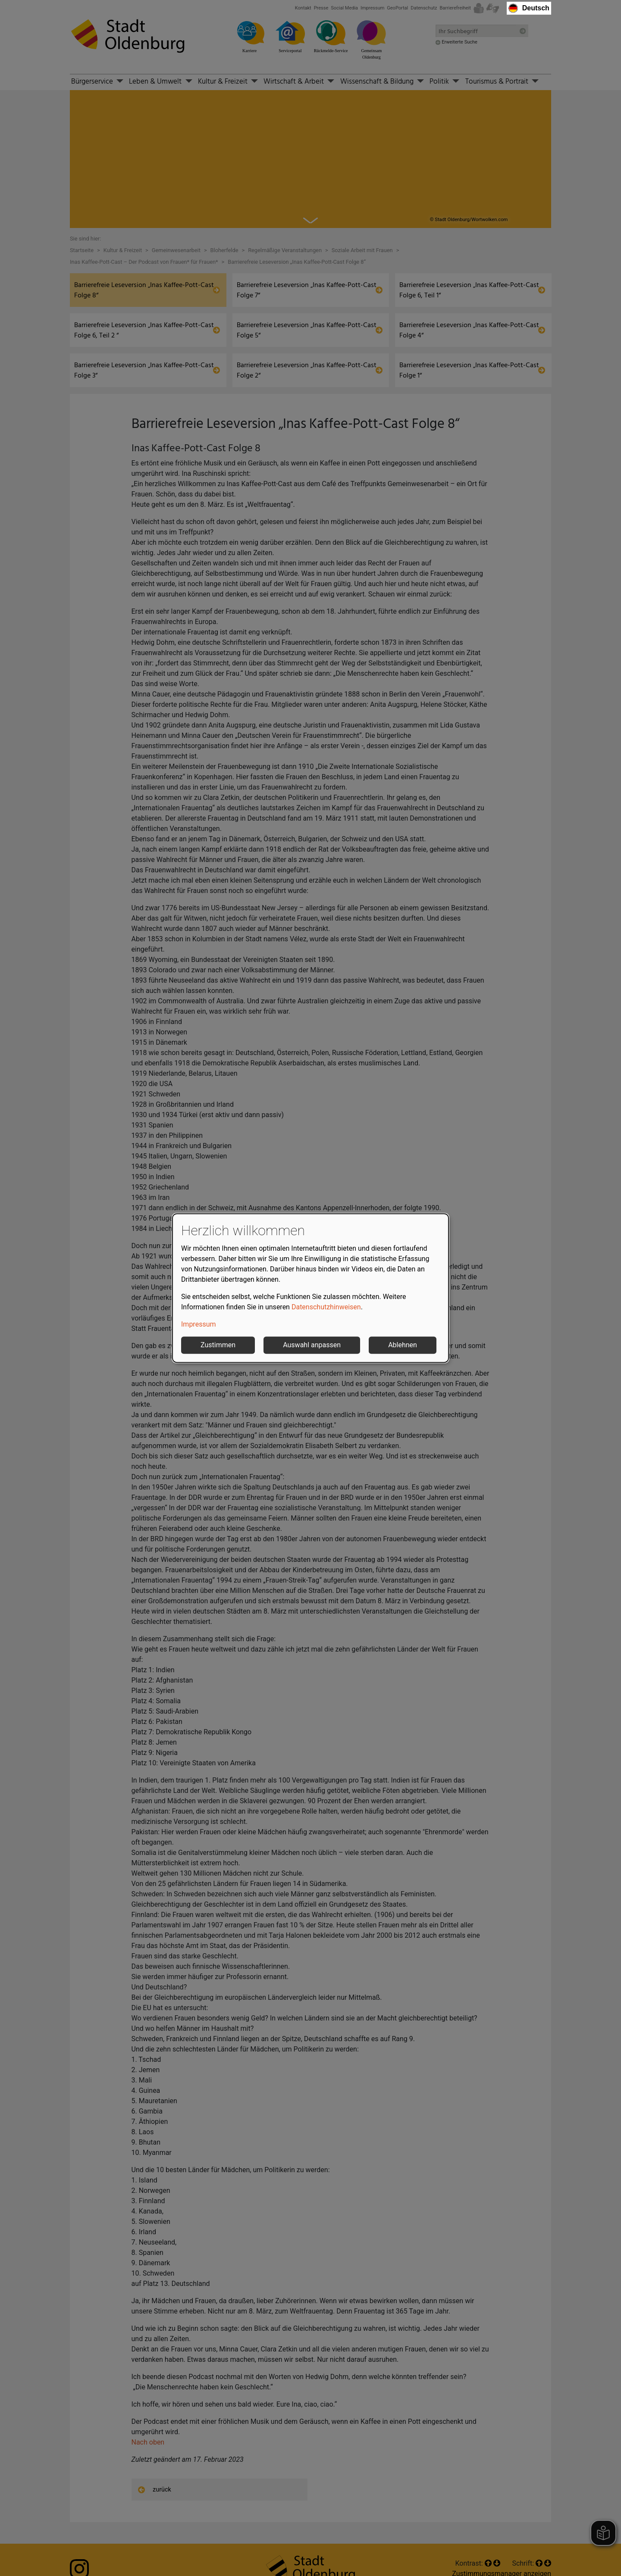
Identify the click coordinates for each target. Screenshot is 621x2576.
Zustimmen (218, 1345)
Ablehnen (402, 1345)
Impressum (198, 1324)
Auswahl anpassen (312, 1345)
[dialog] (310, 1288)
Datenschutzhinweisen (326, 1307)
